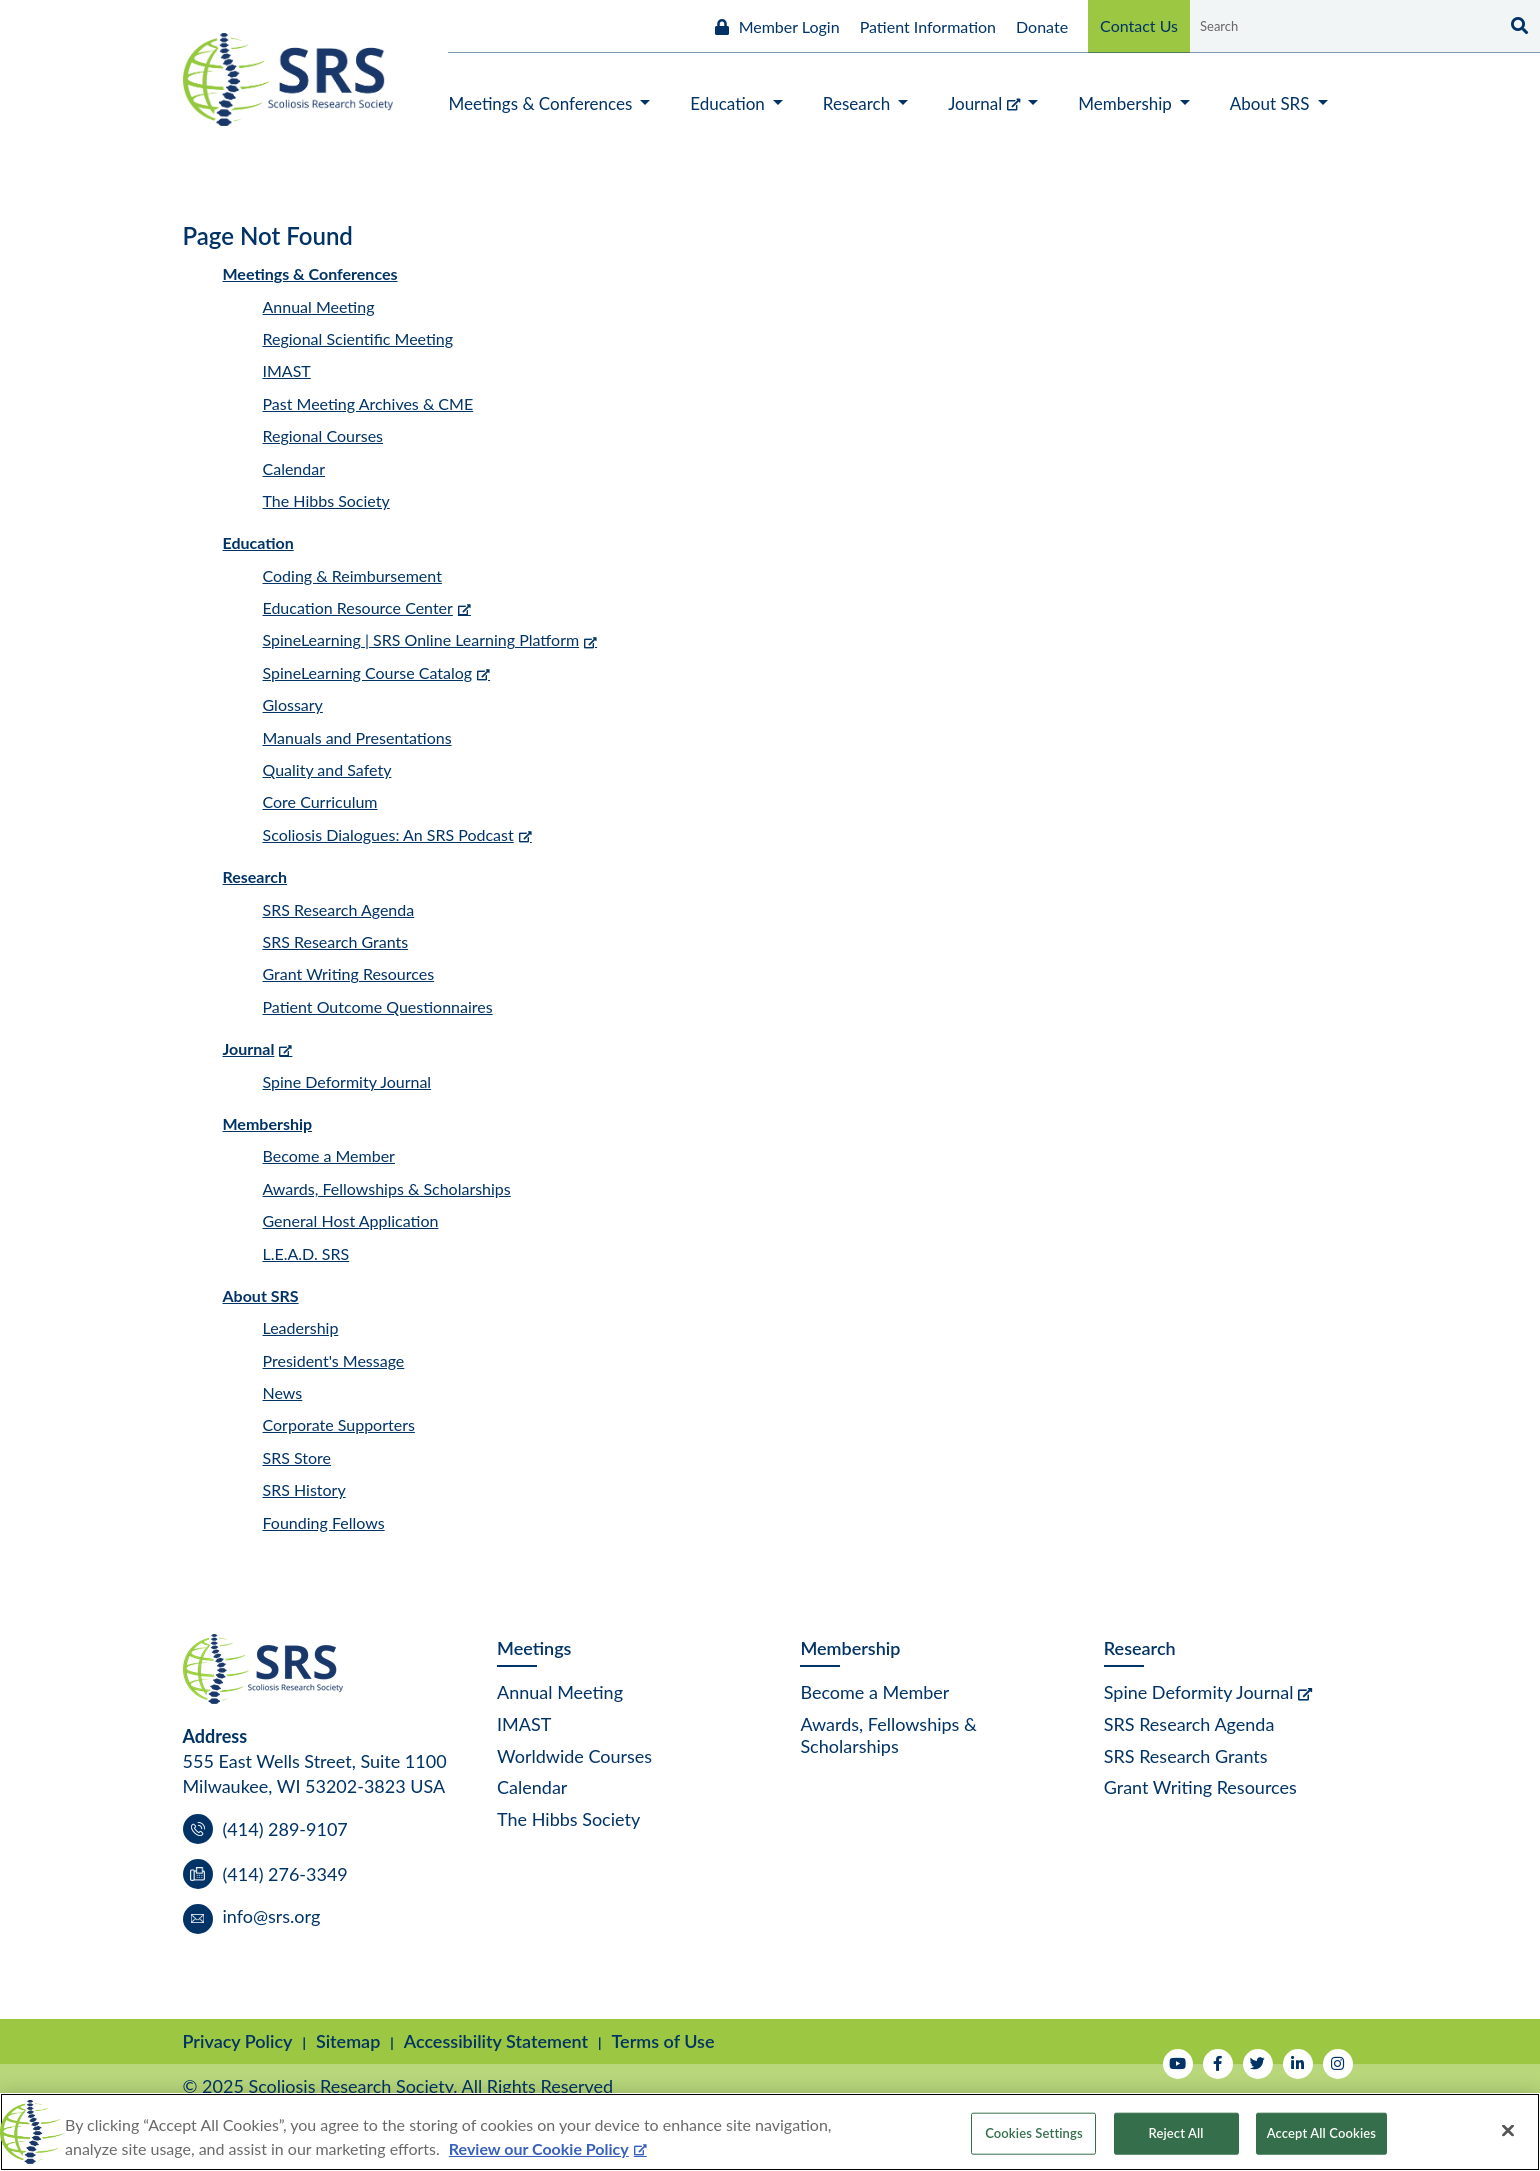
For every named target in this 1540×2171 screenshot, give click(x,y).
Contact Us (1139, 25)
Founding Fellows (324, 1522)
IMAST (287, 370)
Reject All (1176, 2133)
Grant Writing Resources (349, 973)
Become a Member (329, 1155)
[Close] (1508, 2131)
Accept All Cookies (1321, 2133)
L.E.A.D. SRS (306, 1253)
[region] (770, 2132)
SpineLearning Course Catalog (368, 672)
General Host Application (351, 1220)
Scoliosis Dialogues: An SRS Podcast (388, 834)
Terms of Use (663, 2041)
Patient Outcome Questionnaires (378, 1006)
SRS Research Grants (336, 941)
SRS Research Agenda (339, 909)
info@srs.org (272, 1916)
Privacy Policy (238, 2041)
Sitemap (348, 2041)
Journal (249, 1048)
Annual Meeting (319, 306)
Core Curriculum (320, 801)
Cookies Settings (1034, 2133)
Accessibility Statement (496, 2041)
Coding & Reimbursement (352, 575)
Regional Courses (323, 435)
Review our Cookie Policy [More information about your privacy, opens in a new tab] (539, 2148)
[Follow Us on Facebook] (1218, 2064)
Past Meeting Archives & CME (368, 403)
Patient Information (928, 26)
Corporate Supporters (339, 1424)
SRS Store (297, 1457)
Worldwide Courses (574, 1756)
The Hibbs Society (326, 500)
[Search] (1517, 26)
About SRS (261, 1295)
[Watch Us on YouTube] (1178, 2064)
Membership (268, 1123)
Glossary (293, 704)
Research (255, 876)
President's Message (334, 1360)
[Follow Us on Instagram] (1338, 2064)
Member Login (789, 26)
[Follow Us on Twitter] (1258, 2064)
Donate (1042, 26)
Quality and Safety (327, 769)
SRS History (304, 1489)
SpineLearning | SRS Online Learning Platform (421, 639)
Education (258, 542)
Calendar (294, 468)
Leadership (301, 1327)
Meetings (534, 1648)
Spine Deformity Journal (347, 1081)
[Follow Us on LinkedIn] (1298, 2064)
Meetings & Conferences (310, 273)
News (283, 1392)
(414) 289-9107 (285, 1829)
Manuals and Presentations (357, 737)
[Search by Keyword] (1342, 26)
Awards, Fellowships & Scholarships (387, 1188)
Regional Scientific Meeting (358, 338)
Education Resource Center (358, 607)
